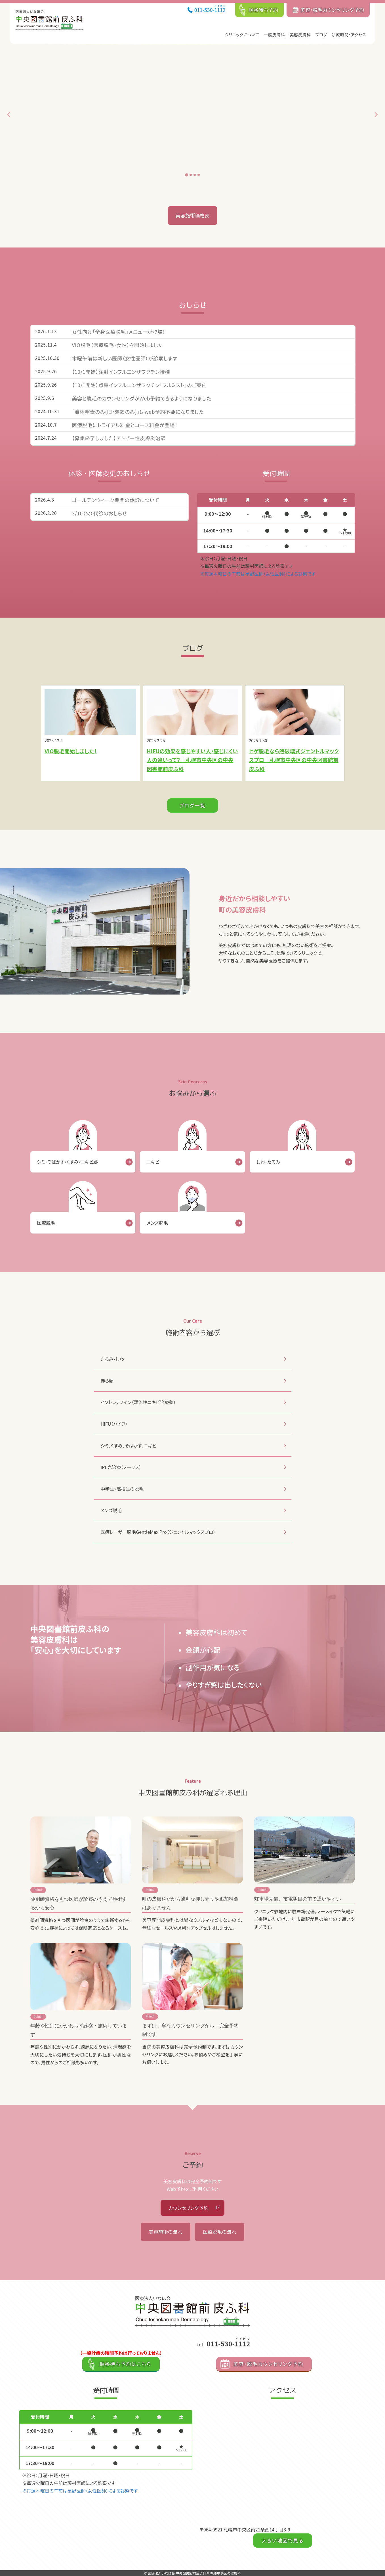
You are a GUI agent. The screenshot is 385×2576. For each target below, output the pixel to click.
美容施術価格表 (192, 215)
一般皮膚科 (274, 34)
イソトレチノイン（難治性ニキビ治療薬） (138, 1402)
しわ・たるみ (268, 1161)
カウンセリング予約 (189, 2207)
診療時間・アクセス (349, 34)
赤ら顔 (107, 1380)
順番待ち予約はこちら (125, 2363)
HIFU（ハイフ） (114, 1423)
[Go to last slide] (9, 114)
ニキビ (153, 1161)
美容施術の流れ (165, 2231)
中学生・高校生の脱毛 (122, 1488)
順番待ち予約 (263, 9)
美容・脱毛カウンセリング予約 (332, 9)
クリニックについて (242, 34)
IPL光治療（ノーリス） (121, 1467)
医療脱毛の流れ (219, 2231)
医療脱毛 (46, 1222)
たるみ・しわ (112, 1359)
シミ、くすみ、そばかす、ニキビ (129, 1445)
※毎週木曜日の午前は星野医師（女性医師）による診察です (258, 573)
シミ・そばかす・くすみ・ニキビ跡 (67, 1161)
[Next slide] (375, 114)
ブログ (321, 34)
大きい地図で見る (282, 2540)
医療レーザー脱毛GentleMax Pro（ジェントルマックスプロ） (158, 1531)
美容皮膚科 (300, 34)
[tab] (186, 175)
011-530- (210, 8)
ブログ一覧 (193, 805)
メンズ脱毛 (157, 1222)
